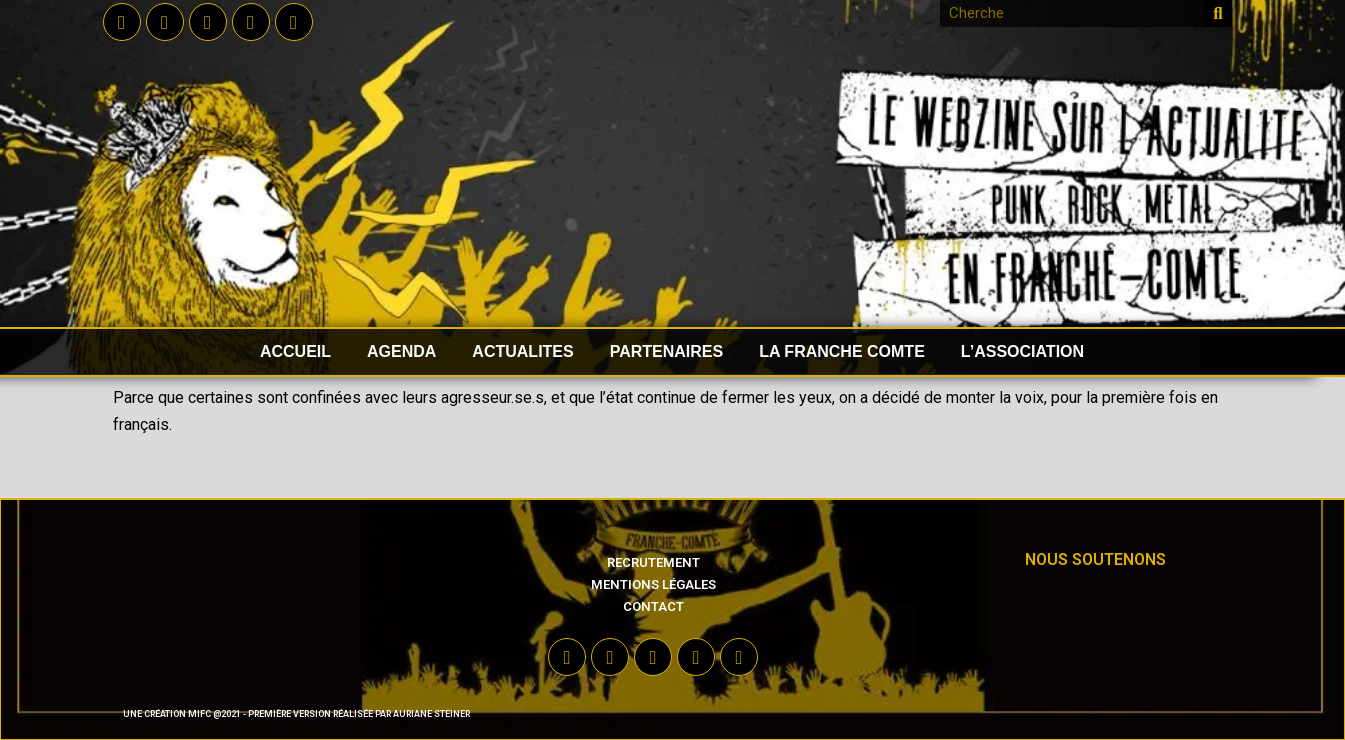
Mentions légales (653, 584)
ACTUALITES (522, 351)
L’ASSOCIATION (1022, 351)
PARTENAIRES (667, 351)
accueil (295, 351)
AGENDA (401, 351)
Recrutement (653, 562)
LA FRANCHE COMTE (842, 351)
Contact (653, 606)
